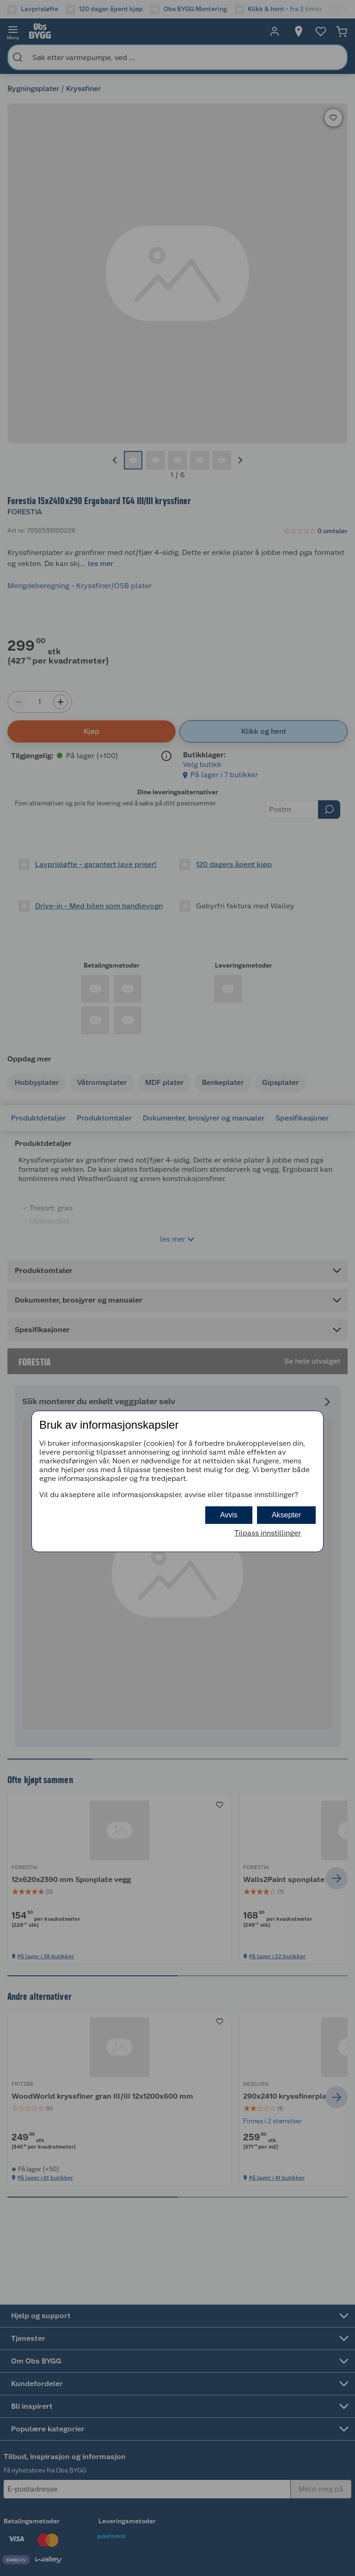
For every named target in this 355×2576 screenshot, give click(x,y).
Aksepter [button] (286, 1515)
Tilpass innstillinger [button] (267, 1533)
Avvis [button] (229, 1515)
